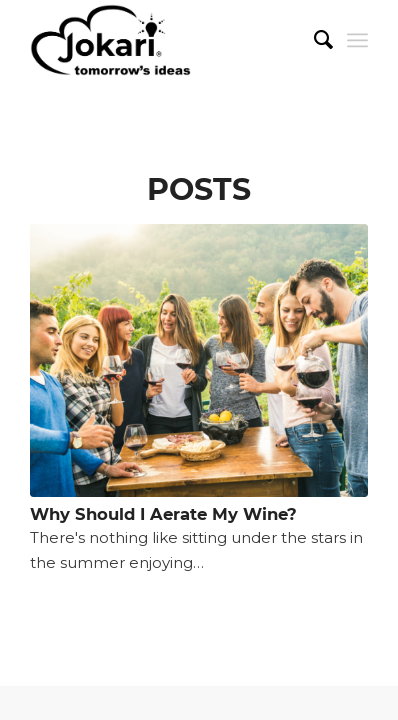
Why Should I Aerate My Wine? (163, 514)
